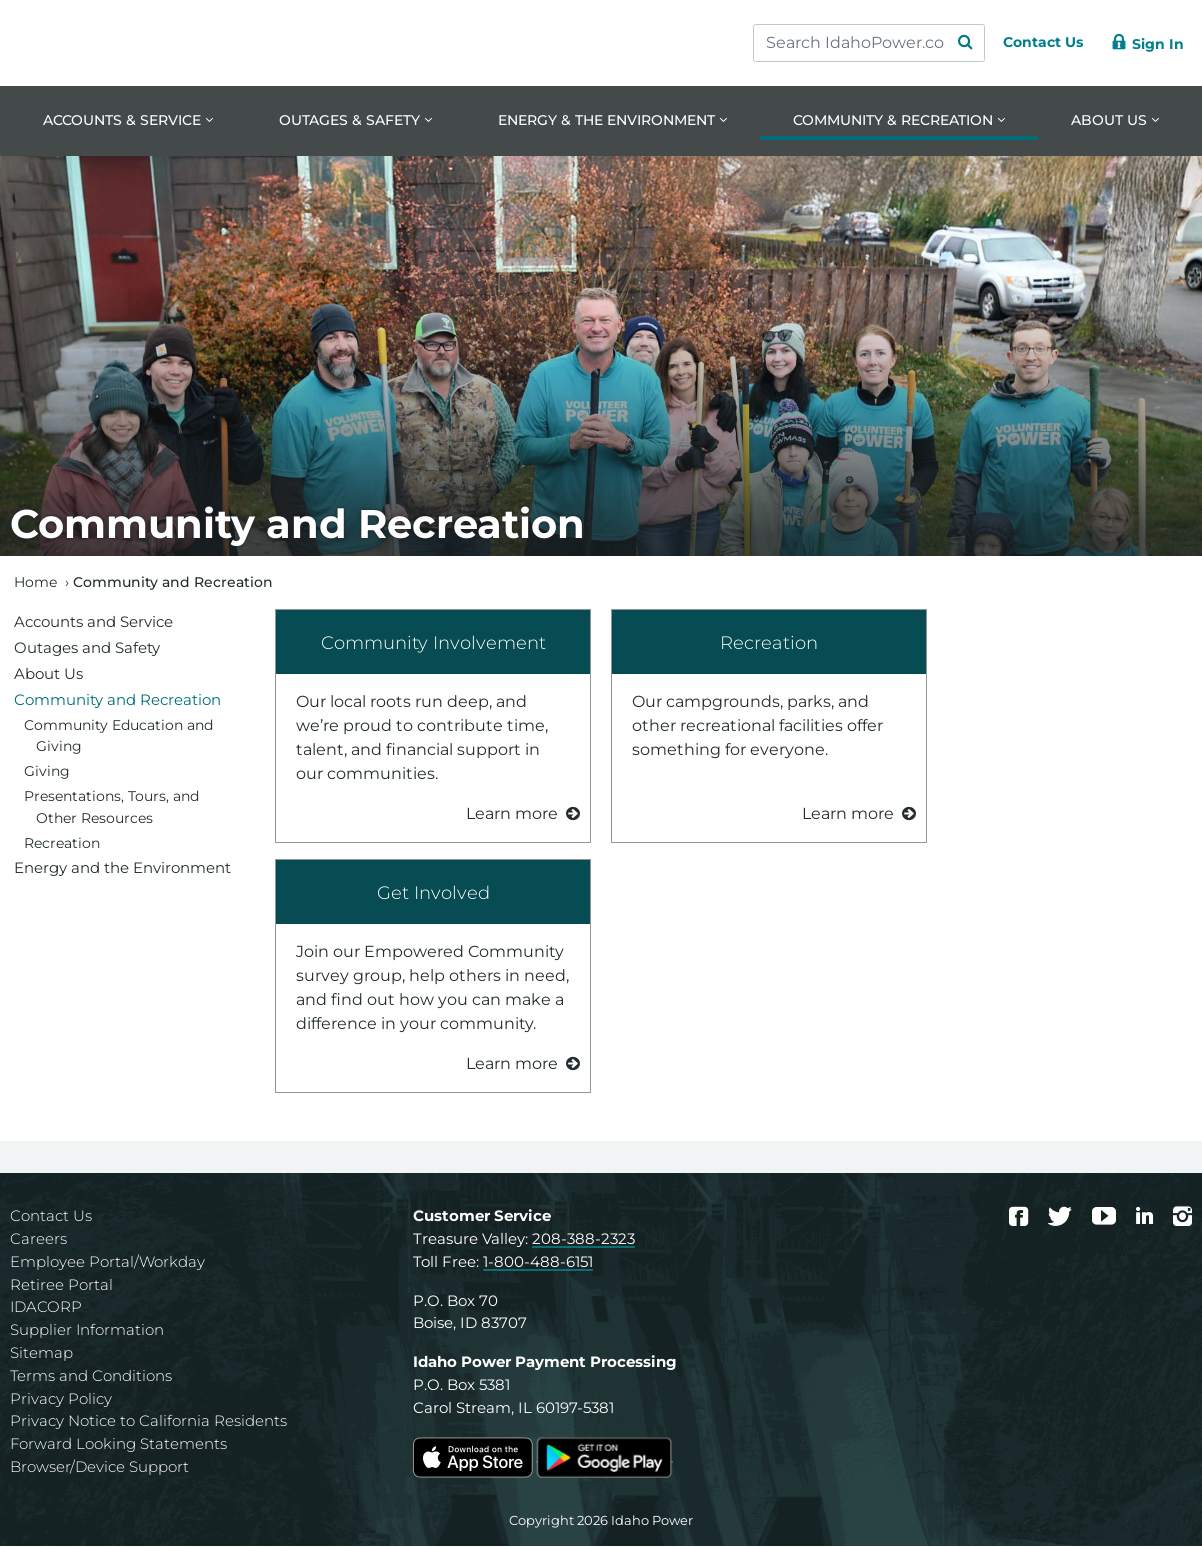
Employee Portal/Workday (107, 1262)
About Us (48, 674)
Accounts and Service (93, 622)
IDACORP (46, 1308)
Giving (47, 773)
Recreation (769, 643)
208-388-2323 (583, 1240)
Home (35, 583)
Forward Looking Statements (118, 1445)
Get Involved (433, 893)
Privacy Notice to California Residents (148, 1422)
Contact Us (51, 1217)
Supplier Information (87, 1331)
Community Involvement (433, 643)
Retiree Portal (61, 1285)
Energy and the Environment (122, 869)
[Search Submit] (946, 43)
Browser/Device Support (99, 1468)
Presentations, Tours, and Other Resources (111, 809)
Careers (38, 1240)
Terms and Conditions (91, 1376)
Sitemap (41, 1354)
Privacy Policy (61, 1399)
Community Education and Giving (118, 737)
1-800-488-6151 (538, 1262)
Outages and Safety (87, 648)
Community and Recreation (117, 700)
